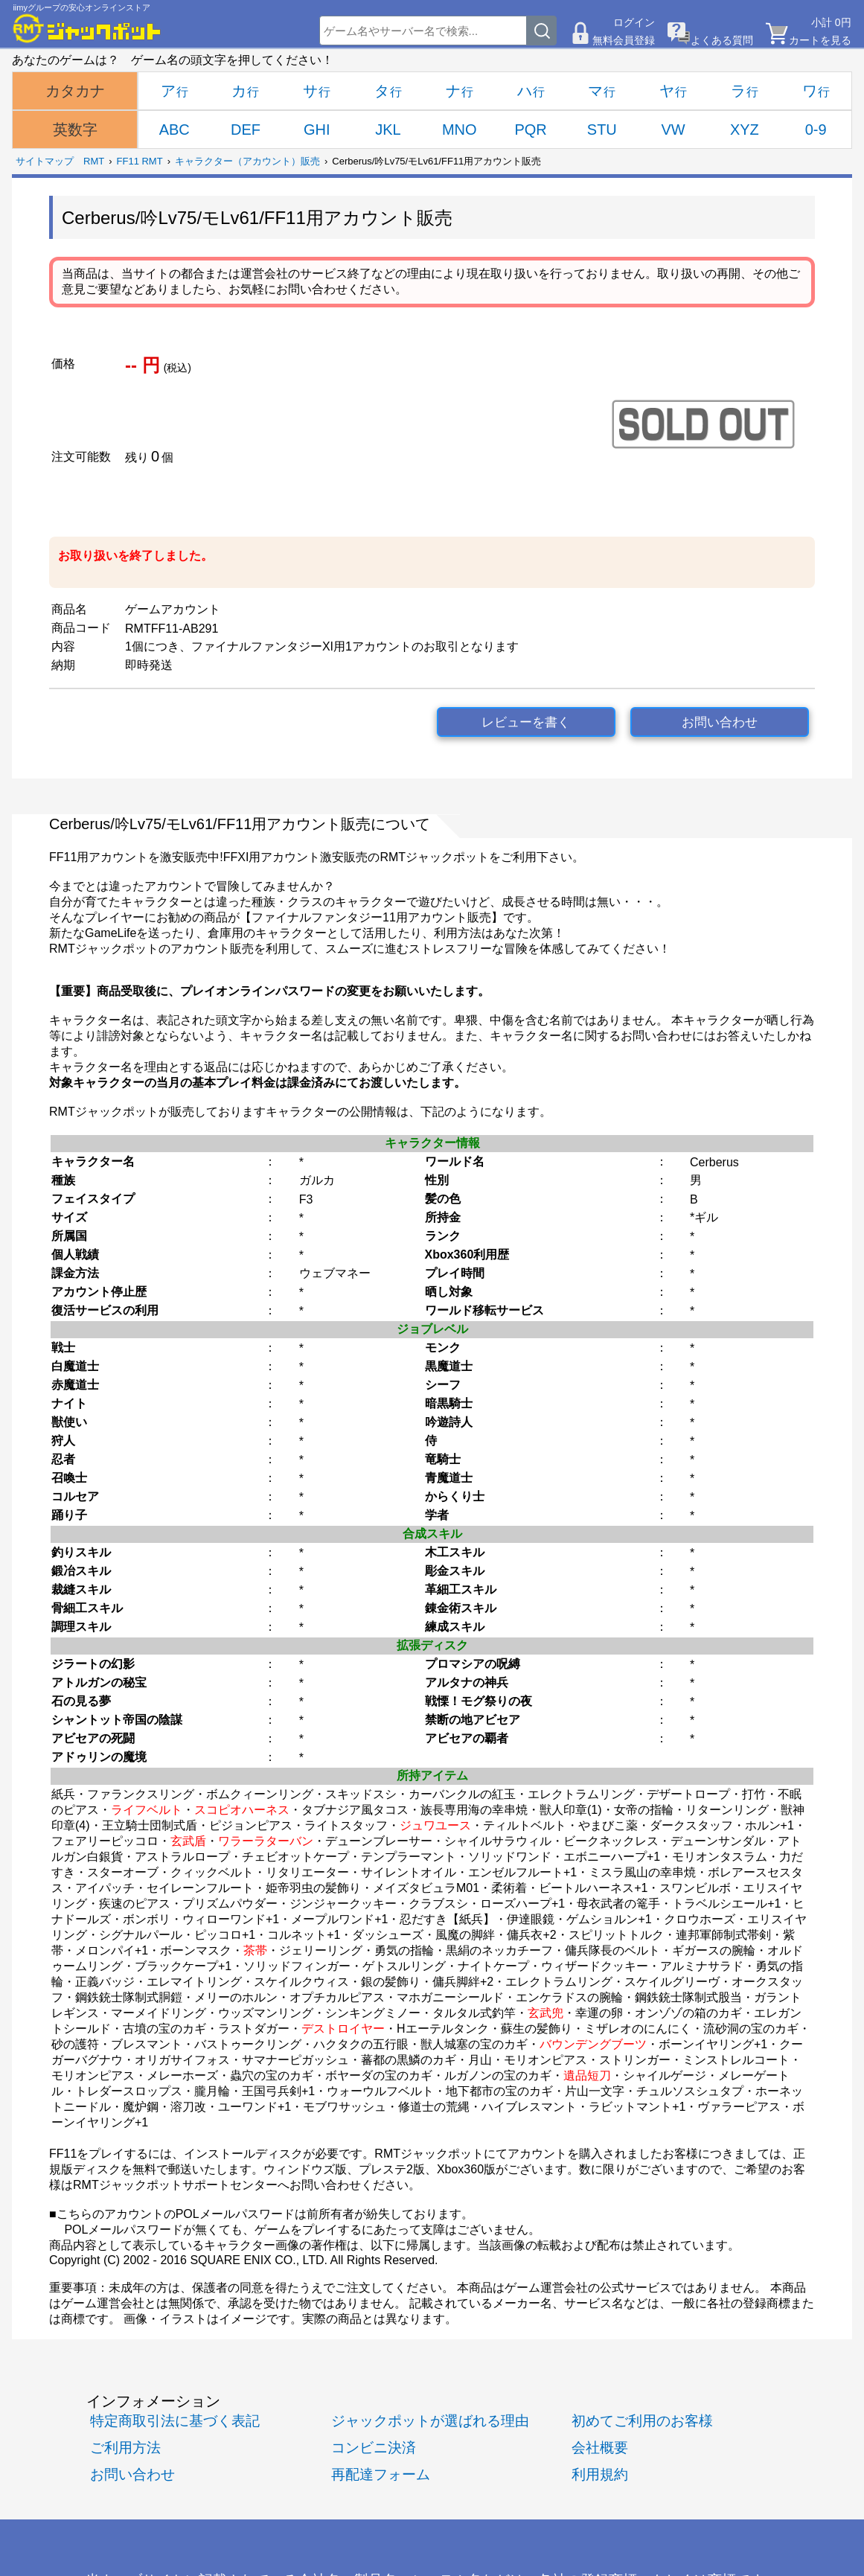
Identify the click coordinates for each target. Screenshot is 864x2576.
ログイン (634, 22)
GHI (317, 129)
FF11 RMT (140, 161)
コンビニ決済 (373, 2447)
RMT (93, 161)
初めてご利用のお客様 (642, 2421)
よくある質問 (722, 40)
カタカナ (75, 91)
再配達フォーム (380, 2474)
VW (673, 129)
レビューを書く (525, 722)
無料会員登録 (623, 40)
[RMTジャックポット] (87, 28)
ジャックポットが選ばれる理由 (430, 2421)
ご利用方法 (125, 2447)
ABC (174, 129)
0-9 (816, 129)
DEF (245, 129)
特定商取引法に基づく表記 (175, 2421)
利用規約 (600, 2474)
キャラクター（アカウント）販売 (247, 161)
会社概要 (600, 2447)
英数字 (75, 129)
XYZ (744, 129)
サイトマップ (45, 161)
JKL (387, 129)
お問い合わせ (720, 722)
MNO (459, 129)
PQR (530, 129)
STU (602, 129)
